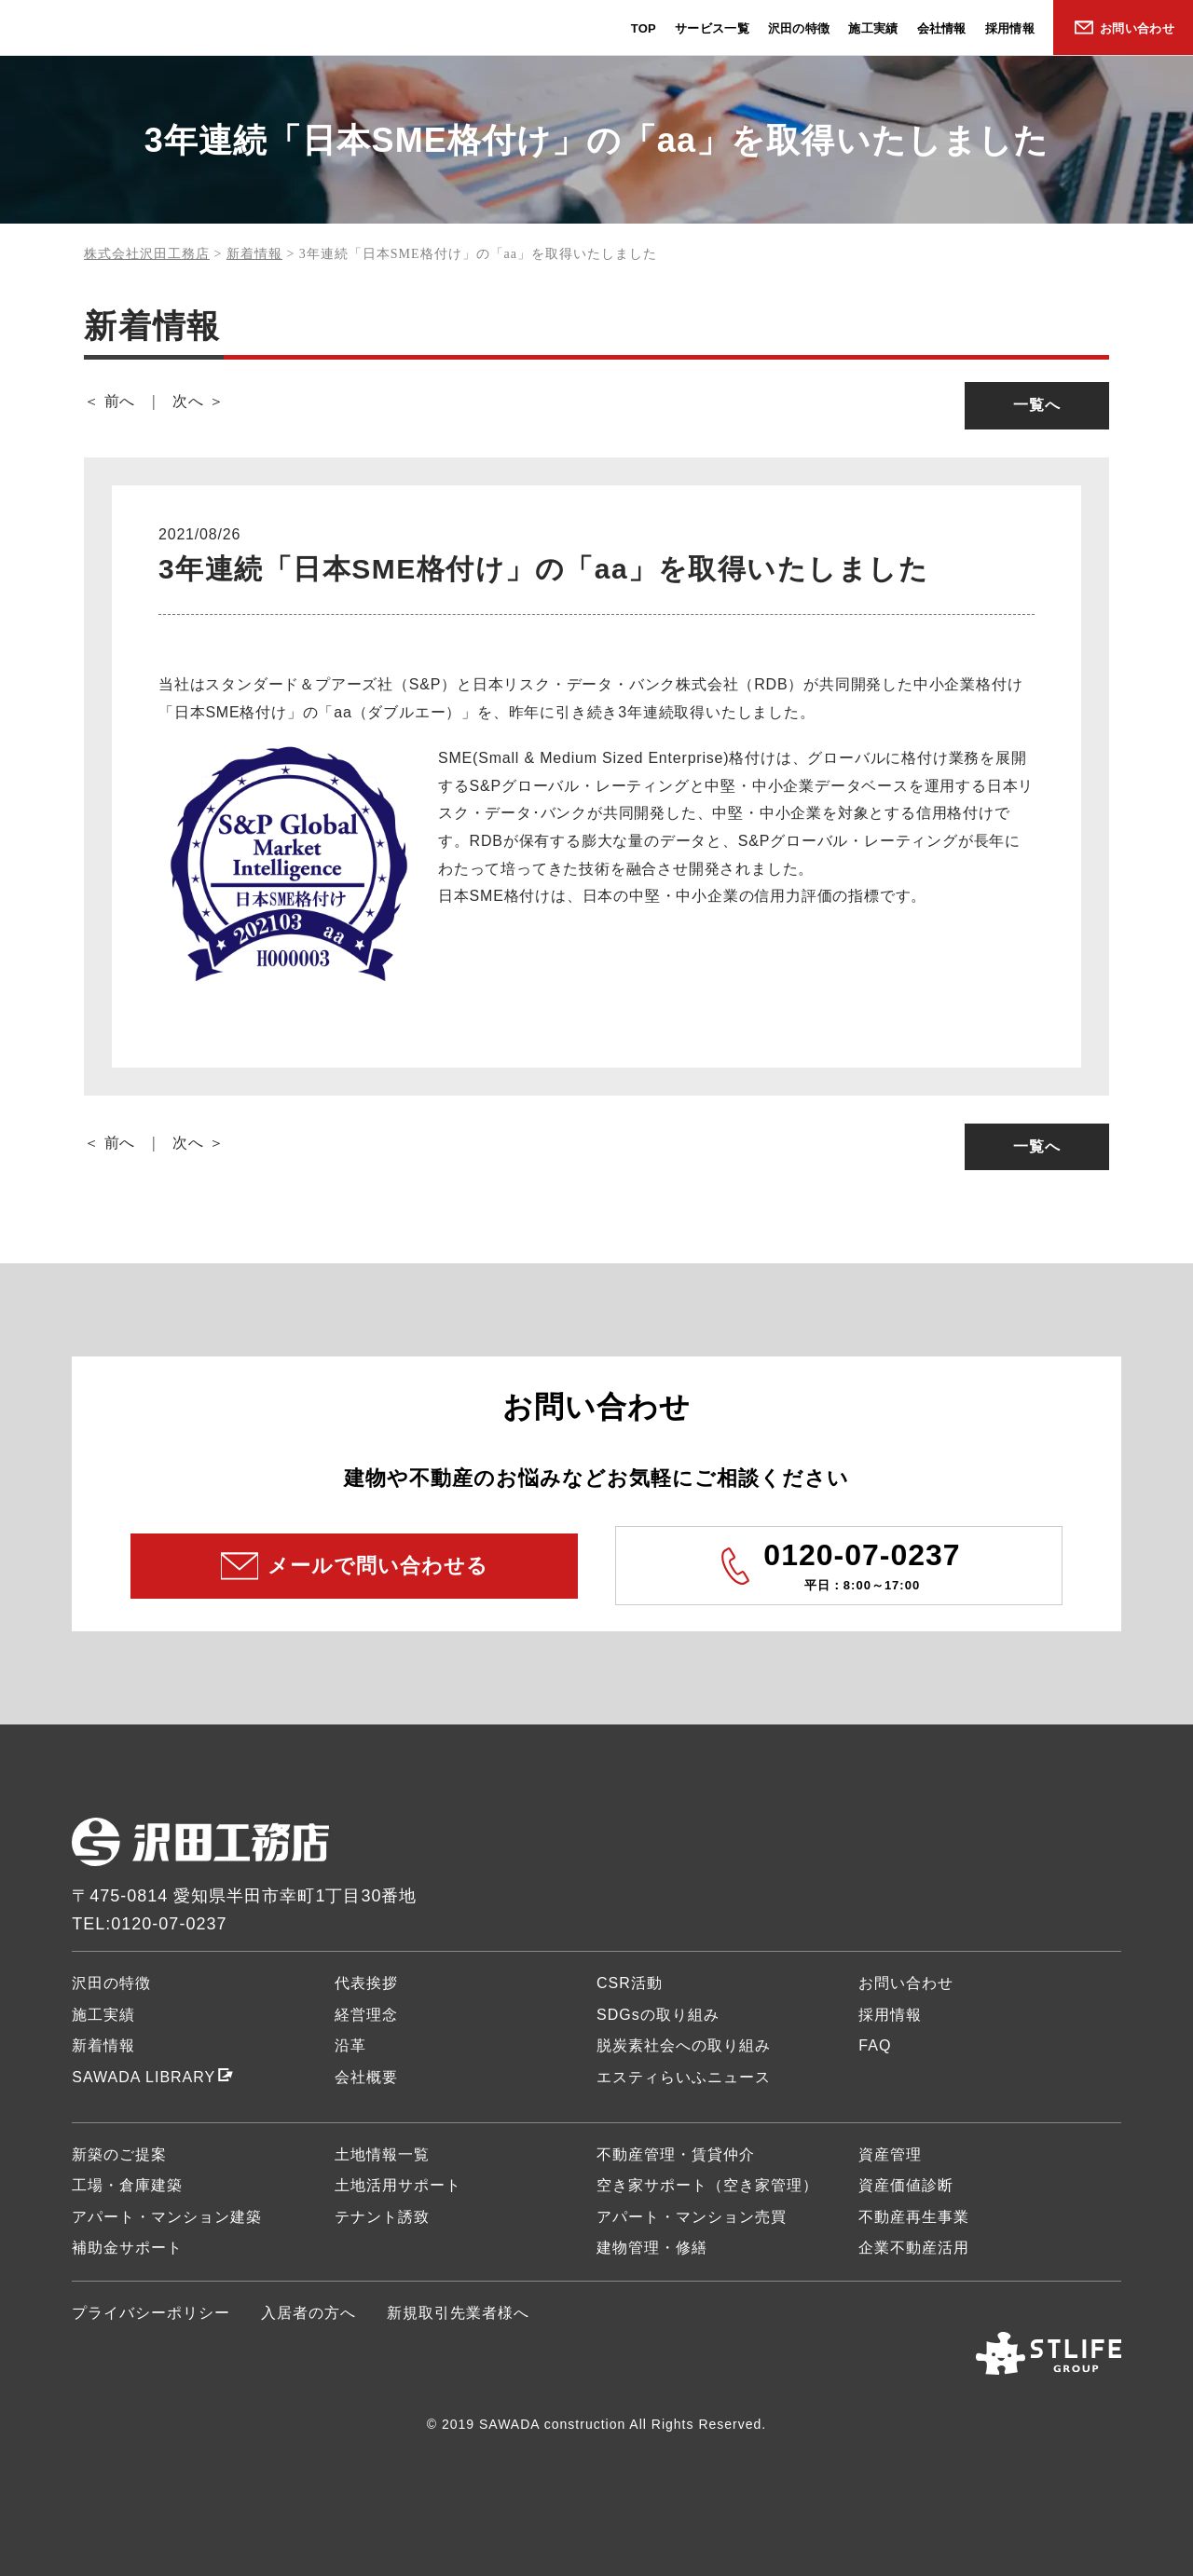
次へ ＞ (198, 401)
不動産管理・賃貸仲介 (675, 2154)
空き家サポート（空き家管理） (707, 2185)
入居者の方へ (308, 2313)
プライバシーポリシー (151, 2313)
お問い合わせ (1137, 28)
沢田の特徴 (799, 28)
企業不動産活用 (913, 2248)
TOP (643, 28)
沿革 (350, 2045)
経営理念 (366, 2015)
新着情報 (103, 2045)
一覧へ (1036, 405)
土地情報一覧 (382, 2154)
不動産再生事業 (913, 2217)
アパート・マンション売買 (691, 2217)
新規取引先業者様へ (458, 2313)
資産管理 (890, 2154)
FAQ (874, 2045)
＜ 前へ (109, 401)
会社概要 (366, 2077)
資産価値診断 (905, 2185)
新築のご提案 (119, 2154)
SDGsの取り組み (658, 2015)
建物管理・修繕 (651, 2248)
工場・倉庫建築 (127, 2185)
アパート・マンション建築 (167, 2217)
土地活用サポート (398, 2185)
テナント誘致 (382, 2217)
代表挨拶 (366, 1983)
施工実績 (873, 28)
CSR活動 (629, 1983)
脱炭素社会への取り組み (683, 2045)
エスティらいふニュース (683, 2077)
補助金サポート (127, 2248)
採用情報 (1010, 28)
